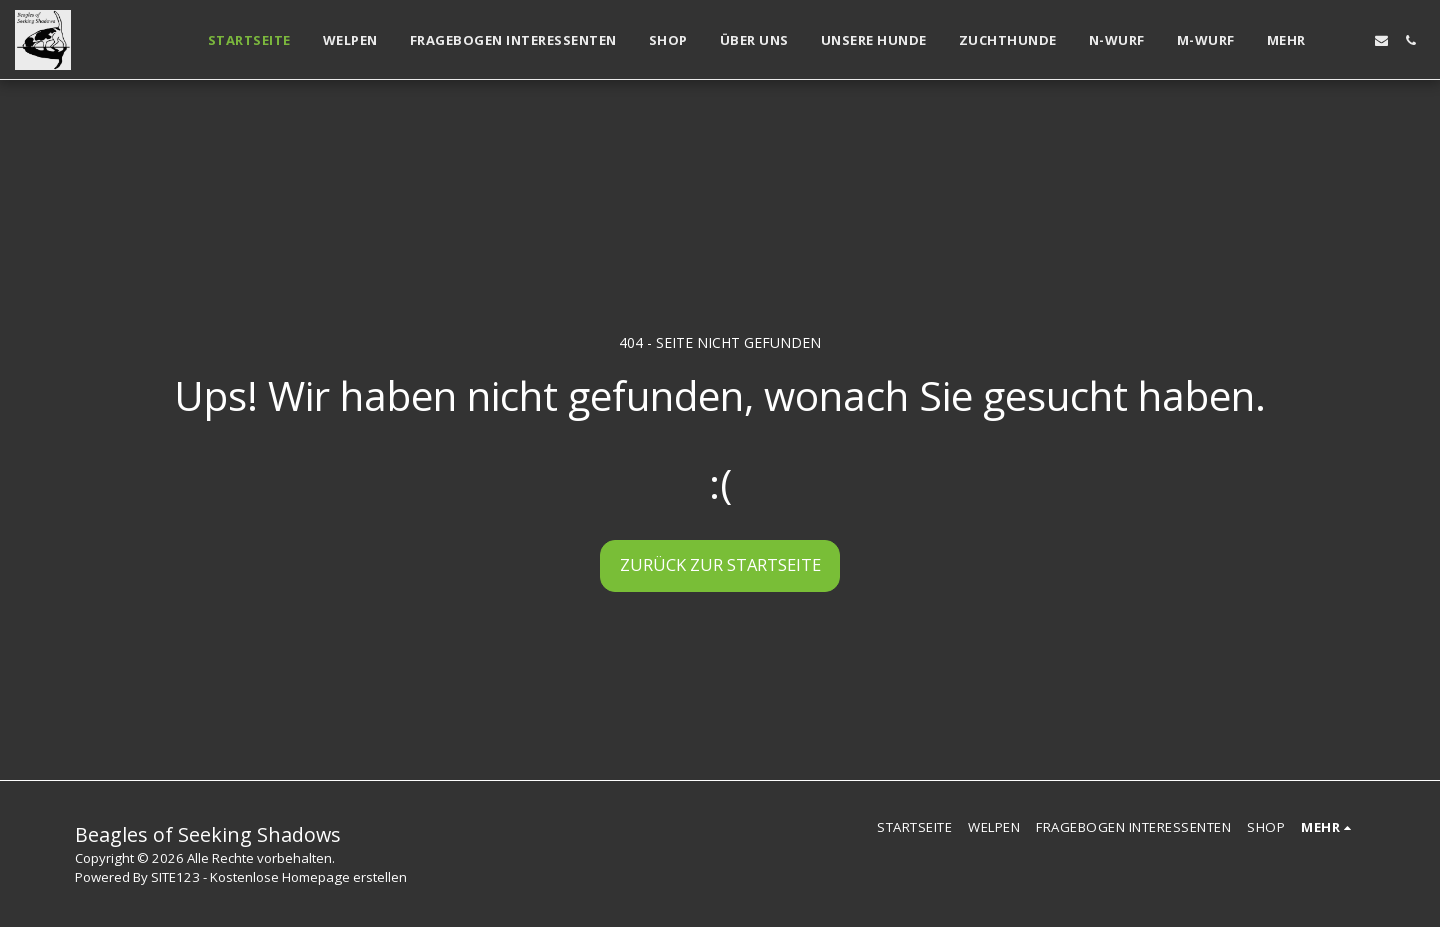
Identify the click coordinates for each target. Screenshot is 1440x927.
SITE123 (175, 877)
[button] (1352, 40)
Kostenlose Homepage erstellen (308, 877)
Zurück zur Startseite (720, 564)
